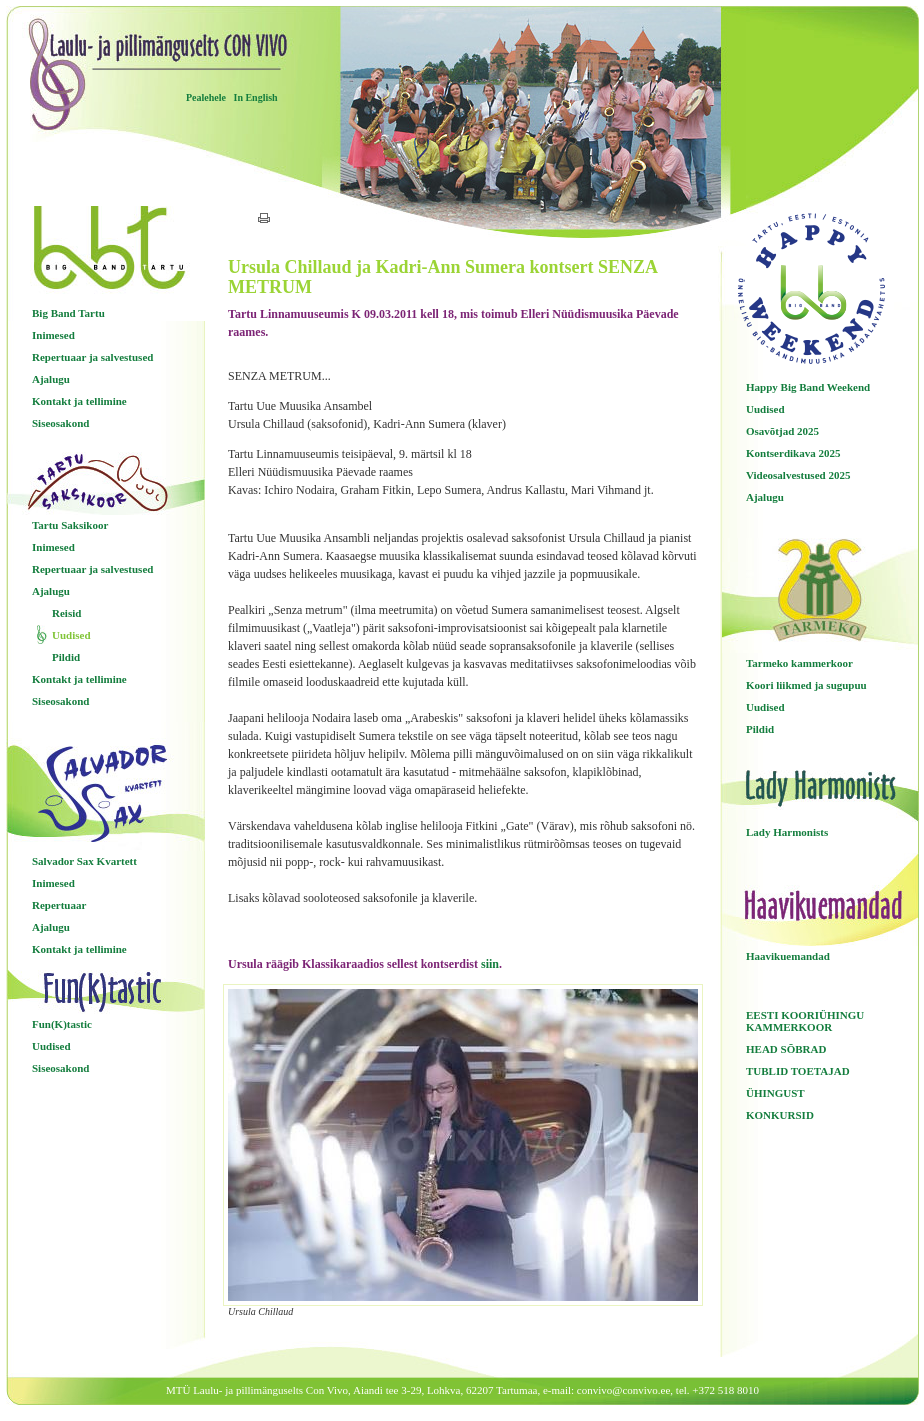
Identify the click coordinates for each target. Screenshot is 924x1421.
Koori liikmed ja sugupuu (806, 685)
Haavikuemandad (788, 956)
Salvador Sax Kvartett (84, 861)
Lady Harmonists (787, 832)
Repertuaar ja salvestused (92, 357)
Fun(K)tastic (62, 1024)
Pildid (66, 657)
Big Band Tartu (68, 313)
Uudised (71, 635)
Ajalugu (51, 379)
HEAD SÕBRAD (786, 1049)
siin (490, 964)
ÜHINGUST (775, 1093)
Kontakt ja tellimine (79, 401)
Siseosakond (60, 423)
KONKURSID (780, 1115)
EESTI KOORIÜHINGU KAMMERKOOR (805, 1021)
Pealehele (206, 97)
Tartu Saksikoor (70, 525)
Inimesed (53, 335)
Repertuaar (59, 905)
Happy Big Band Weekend (808, 387)
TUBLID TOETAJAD (798, 1071)
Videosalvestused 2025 (798, 475)
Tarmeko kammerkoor (799, 663)
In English (255, 97)
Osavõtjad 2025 (782, 431)
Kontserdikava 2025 (793, 453)
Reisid (66, 613)
